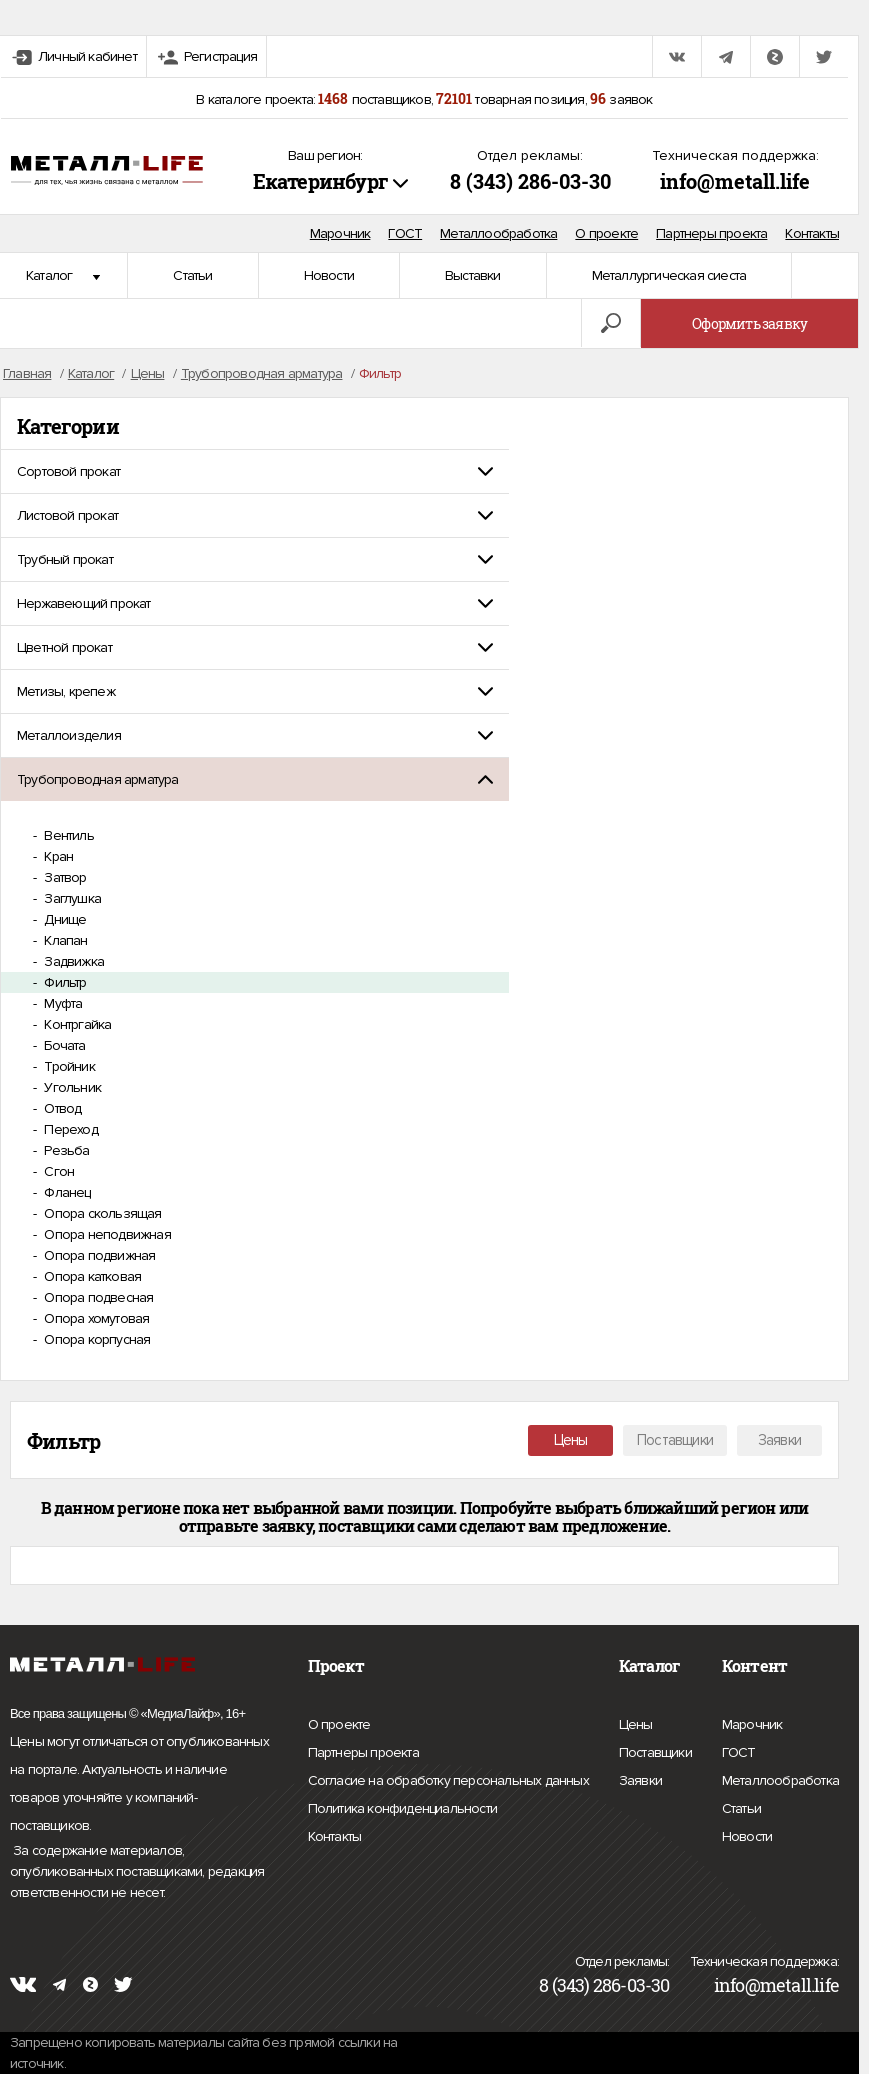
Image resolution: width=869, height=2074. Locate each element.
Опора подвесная (97, 1297)
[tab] (255, 471)
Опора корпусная (95, 1339)
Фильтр (63, 982)
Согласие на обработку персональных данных (448, 1781)
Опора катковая (91, 1276)
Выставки (473, 275)
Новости (329, 275)
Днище (63, 919)
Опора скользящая (101, 1213)
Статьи (192, 275)
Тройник (68, 1066)
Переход (69, 1129)
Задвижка (72, 961)
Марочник (340, 233)
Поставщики (675, 1440)
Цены (571, 1440)
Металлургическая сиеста (669, 275)
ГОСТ (405, 233)
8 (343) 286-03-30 (530, 181)
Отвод (61, 1108)
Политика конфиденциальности (402, 1809)
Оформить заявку (749, 323)
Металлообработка (498, 233)
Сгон (57, 1171)
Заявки (779, 1440)
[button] (255, 471)
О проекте (606, 233)
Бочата (63, 1045)
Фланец (65, 1192)
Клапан (64, 940)
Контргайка (76, 1024)
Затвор (63, 877)
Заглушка (71, 898)
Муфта (61, 1003)
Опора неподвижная (106, 1234)
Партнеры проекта (711, 233)
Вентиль (67, 835)
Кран (57, 856)
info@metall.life (735, 181)
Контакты (812, 233)
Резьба (65, 1150)
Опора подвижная (98, 1255)
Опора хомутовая (95, 1318)
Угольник (71, 1087)
